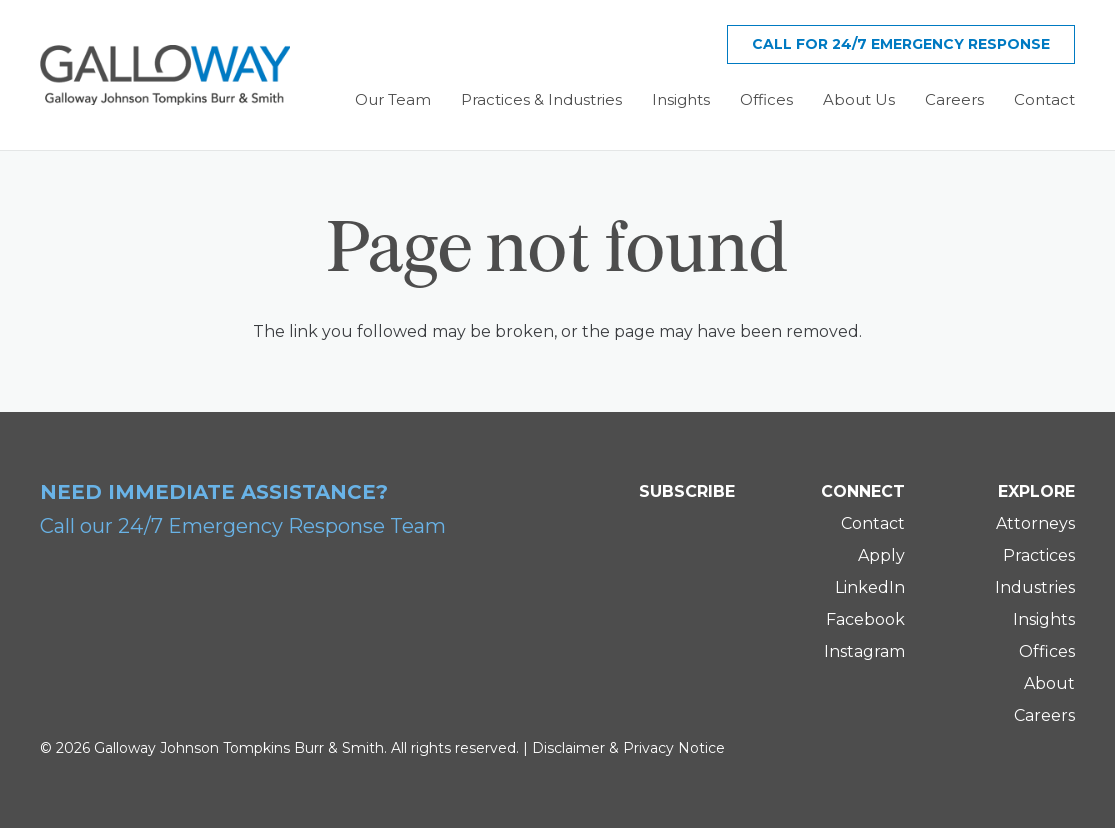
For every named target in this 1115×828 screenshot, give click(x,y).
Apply (881, 555)
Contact (873, 523)
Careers (1044, 715)
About (1049, 683)
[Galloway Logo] (165, 75)
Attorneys (1035, 523)
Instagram (864, 651)
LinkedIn (870, 587)
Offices (1047, 651)
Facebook (865, 619)
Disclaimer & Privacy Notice (628, 748)
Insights (1044, 619)
